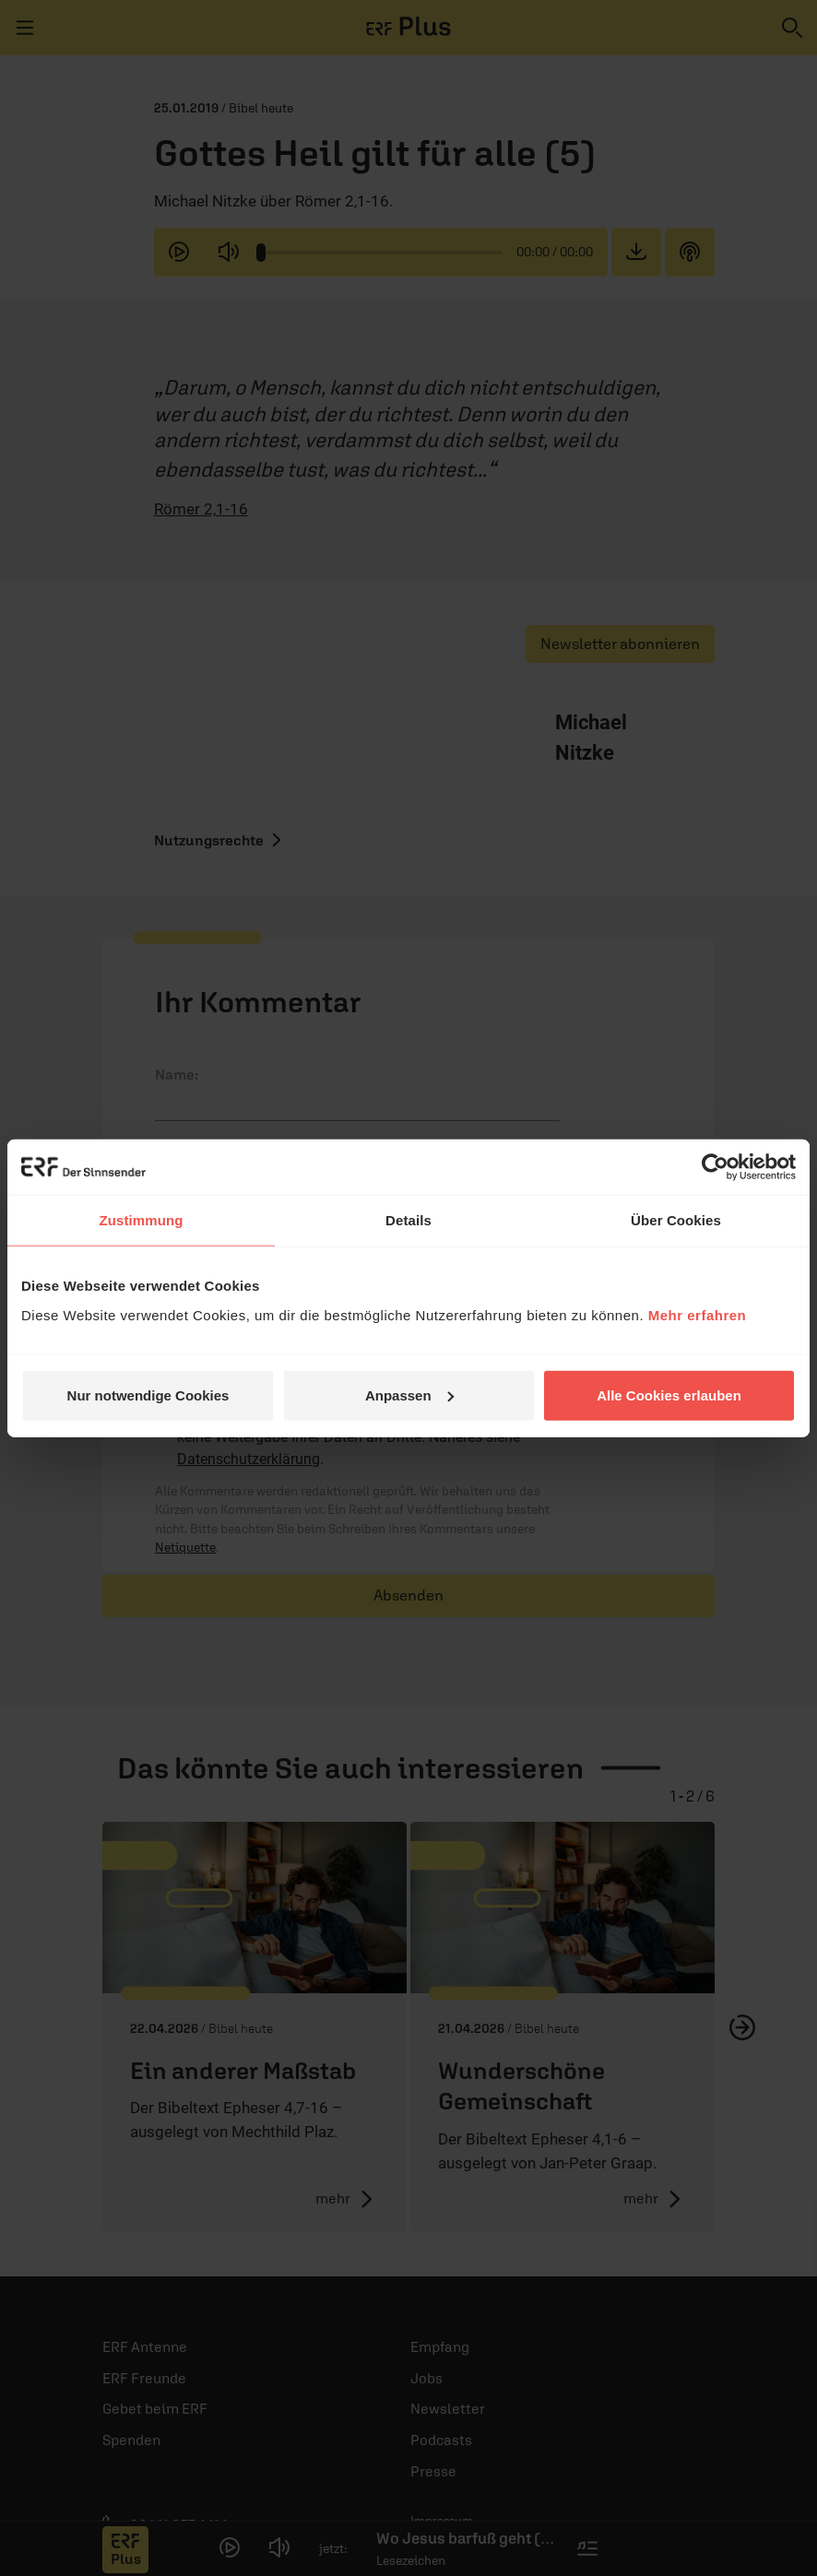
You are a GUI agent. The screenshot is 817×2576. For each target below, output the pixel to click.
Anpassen (409, 1394)
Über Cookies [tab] (676, 1220)
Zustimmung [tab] (142, 1220)
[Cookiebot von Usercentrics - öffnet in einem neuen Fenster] (715, 1167)
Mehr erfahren (697, 1314)
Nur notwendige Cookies (148, 1394)
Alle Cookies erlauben (669, 1394)
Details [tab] (408, 1220)
